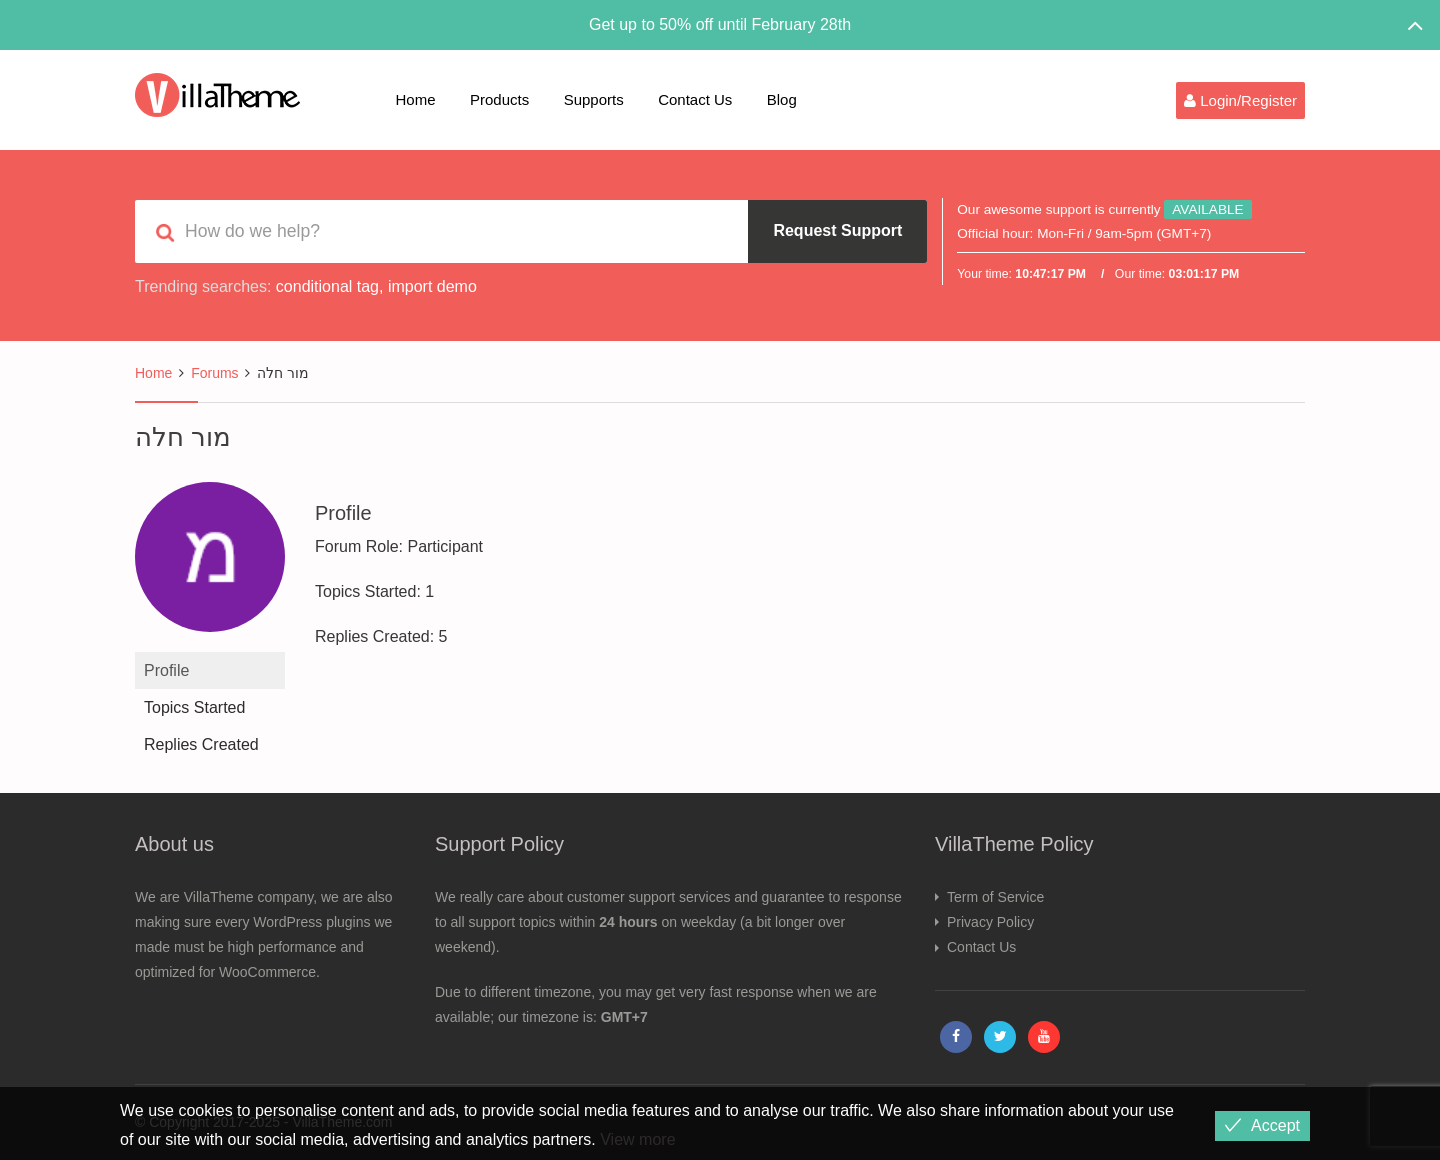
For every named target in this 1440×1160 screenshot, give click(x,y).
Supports (594, 99)
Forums (214, 373)
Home (416, 99)
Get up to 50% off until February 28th (720, 24)
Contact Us (695, 99)
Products (499, 99)
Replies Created (201, 744)
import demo (432, 286)
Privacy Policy (990, 922)
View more (637, 1139)
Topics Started (194, 707)
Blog (782, 99)
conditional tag (327, 286)
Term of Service (995, 897)
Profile (166, 670)
